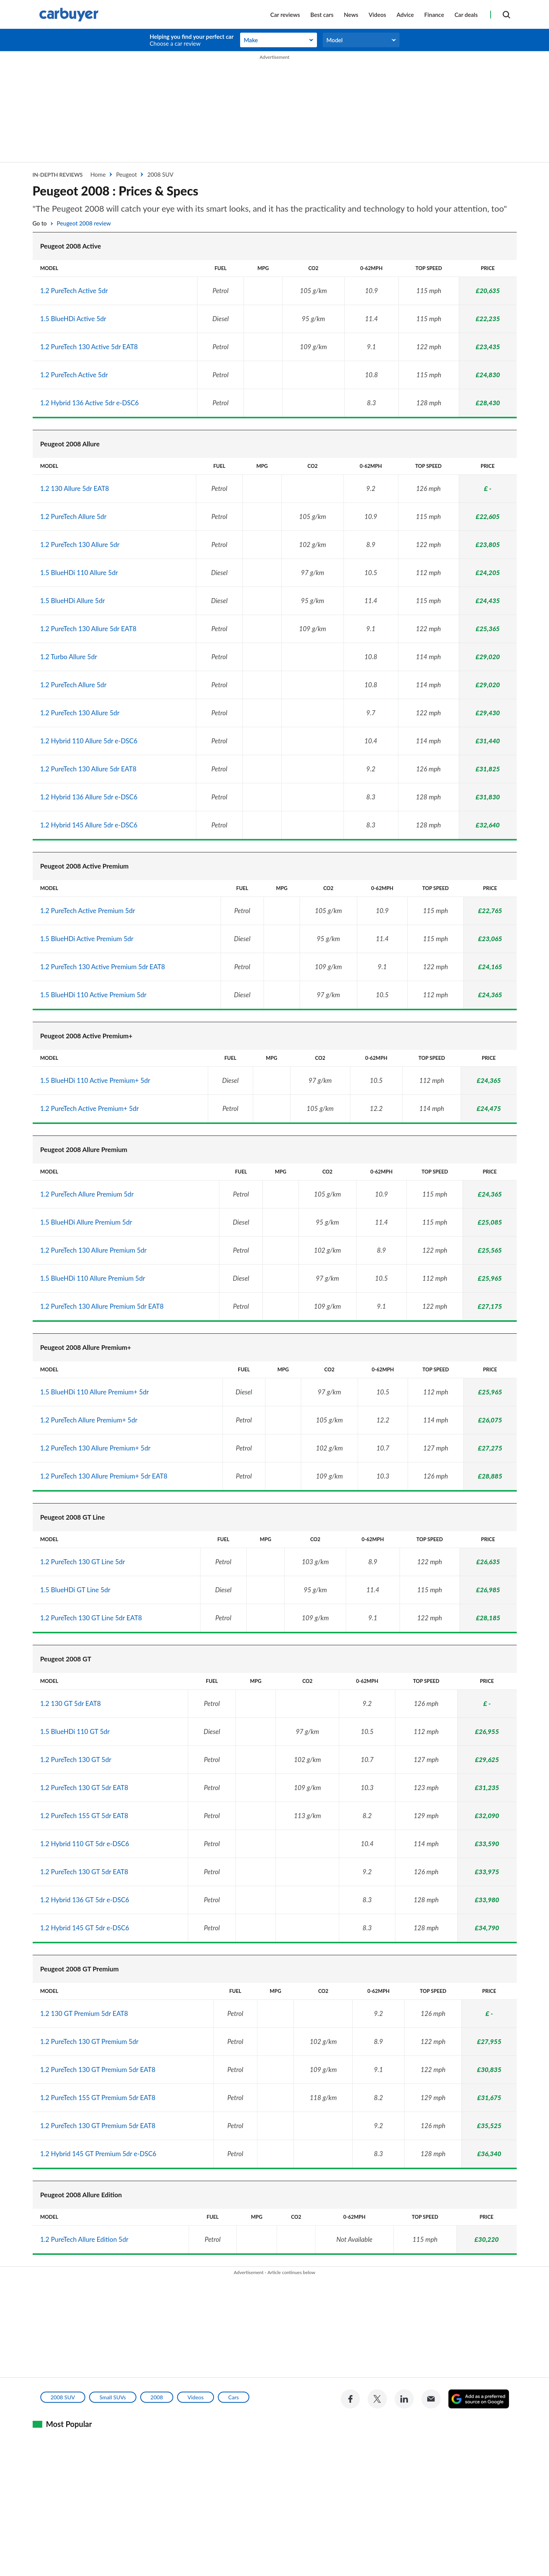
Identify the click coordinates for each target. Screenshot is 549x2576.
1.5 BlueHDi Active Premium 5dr (87, 939)
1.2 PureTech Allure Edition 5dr (84, 2239)
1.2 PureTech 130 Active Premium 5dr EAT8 (102, 967)
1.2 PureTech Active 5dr (74, 291)
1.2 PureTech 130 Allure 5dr (80, 544)
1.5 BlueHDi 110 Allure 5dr (79, 573)
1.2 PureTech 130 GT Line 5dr (82, 1562)
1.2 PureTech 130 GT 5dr (75, 1759)
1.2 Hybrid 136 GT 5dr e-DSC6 (84, 1900)
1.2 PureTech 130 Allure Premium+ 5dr (95, 1448)
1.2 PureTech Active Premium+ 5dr (89, 1108)
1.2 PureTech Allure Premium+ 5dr (89, 1420)
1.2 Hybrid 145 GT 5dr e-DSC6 (84, 1928)
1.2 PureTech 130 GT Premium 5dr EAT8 (98, 2069)
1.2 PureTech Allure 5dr (73, 516)
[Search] (506, 14)
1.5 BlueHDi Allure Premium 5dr (86, 1222)
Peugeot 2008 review (84, 223)
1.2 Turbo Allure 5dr (68, 657)
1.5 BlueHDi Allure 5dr (72, 601)
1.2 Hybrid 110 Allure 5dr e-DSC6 (89, 741)
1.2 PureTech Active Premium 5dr (87, 911)
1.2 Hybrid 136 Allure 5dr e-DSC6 (89, 797)
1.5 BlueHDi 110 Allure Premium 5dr (92, 1278)
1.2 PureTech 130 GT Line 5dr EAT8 (91, 1618)
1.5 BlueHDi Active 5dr (73, 319)
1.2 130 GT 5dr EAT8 (70, 1703)
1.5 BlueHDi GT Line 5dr (75, 1590)
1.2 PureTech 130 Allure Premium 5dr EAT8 (102, 1306)
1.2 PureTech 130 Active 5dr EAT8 (89, 347)
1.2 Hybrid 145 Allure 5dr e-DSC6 (89, 825)
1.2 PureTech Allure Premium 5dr (87, 1194)
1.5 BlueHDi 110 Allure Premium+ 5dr (94, 1392)
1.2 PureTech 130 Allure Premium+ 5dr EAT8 (104, 1476)
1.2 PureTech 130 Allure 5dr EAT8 (88, 629)
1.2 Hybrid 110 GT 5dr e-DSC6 (84, 1844)
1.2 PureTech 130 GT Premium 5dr (89, 2041)
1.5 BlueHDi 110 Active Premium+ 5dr (95, 1080)
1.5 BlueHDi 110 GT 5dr (75, 1731)
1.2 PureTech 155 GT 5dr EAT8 (84, 1816)
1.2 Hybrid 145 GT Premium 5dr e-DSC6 (98, 2154)
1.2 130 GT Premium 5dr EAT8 (84, 2013)
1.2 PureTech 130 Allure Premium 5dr (93, 1250)
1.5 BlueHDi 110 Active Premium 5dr (93, 995)
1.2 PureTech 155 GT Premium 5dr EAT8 (98, 2098)
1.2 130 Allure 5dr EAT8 (74, 488)
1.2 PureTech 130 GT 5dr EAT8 (84, 1788)
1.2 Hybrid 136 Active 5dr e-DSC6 (89, 403)
